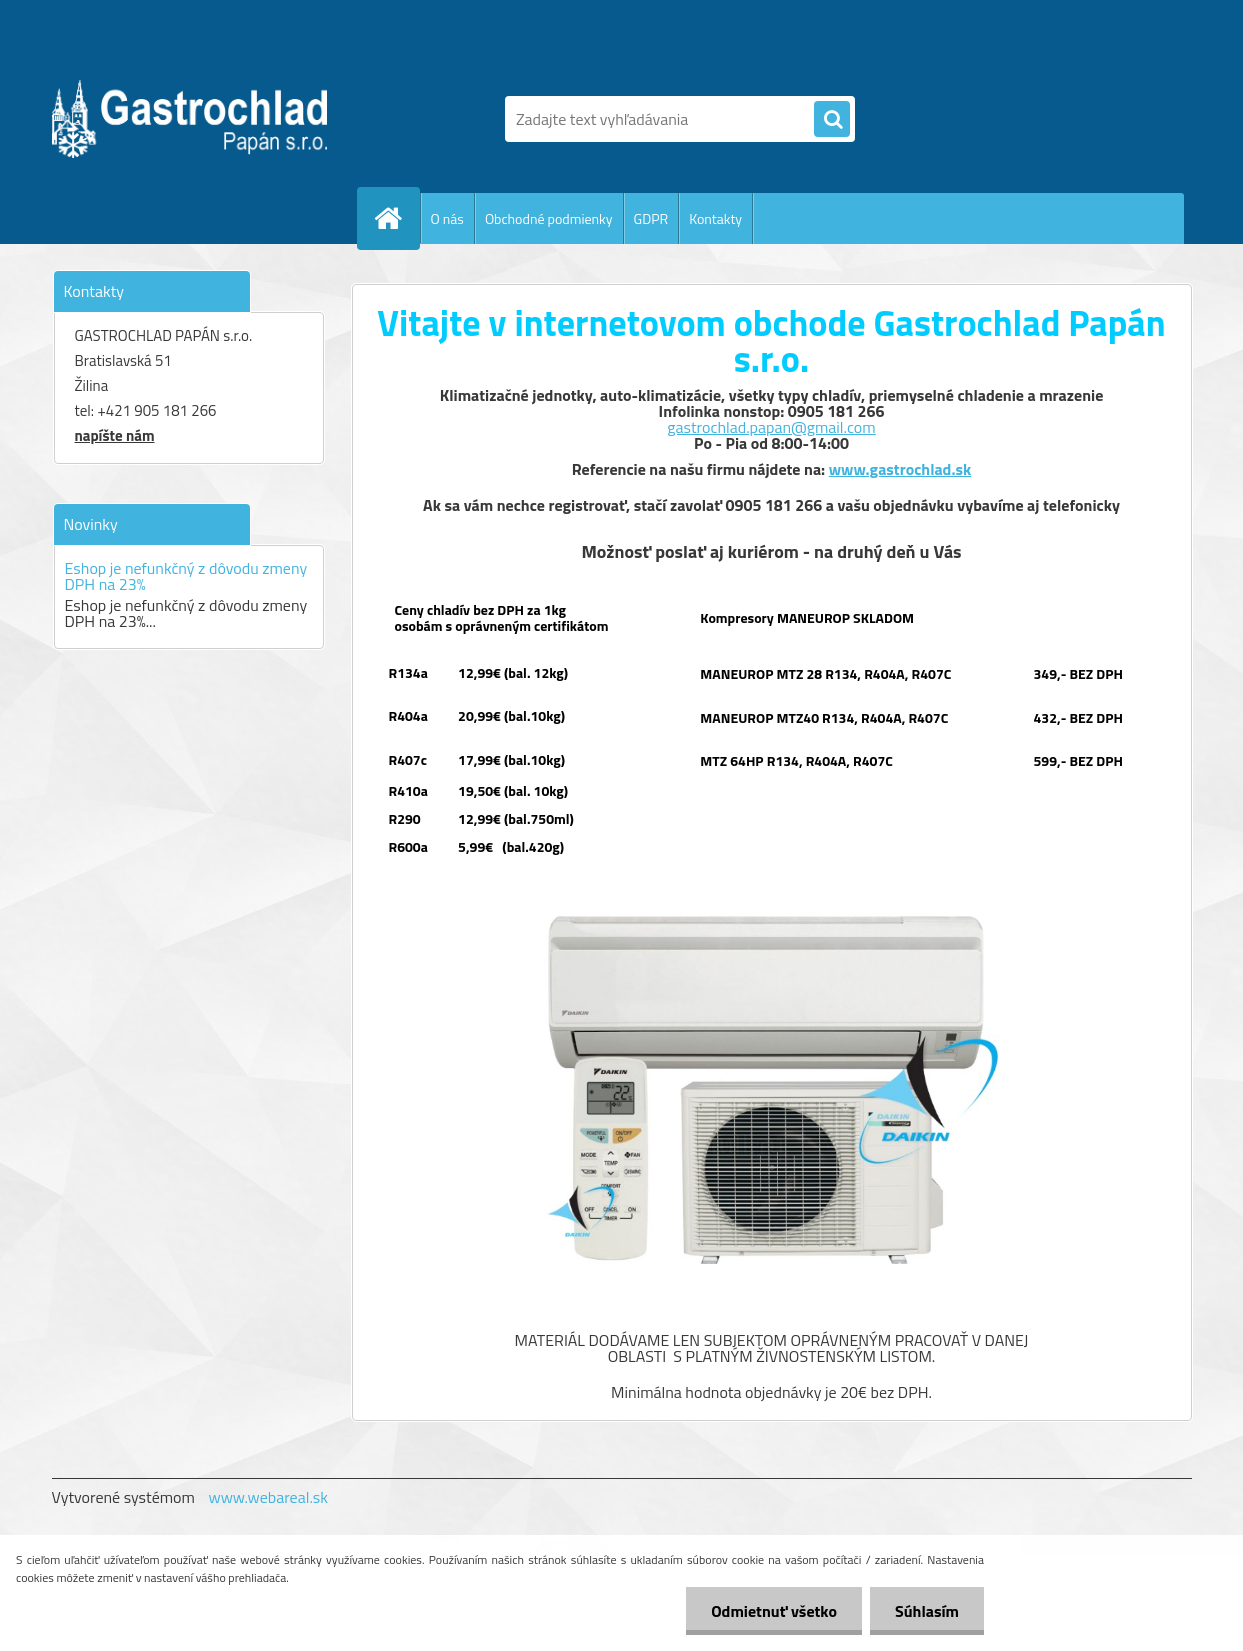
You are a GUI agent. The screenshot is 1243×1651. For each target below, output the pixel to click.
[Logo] (189, 119)
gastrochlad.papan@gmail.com (771, 427)
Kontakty (715, 218)
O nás (447, 218)
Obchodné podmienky (549, 218)
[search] (832, 120)
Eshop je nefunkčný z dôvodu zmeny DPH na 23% (186, 576)
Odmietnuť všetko (774, 1611)
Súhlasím (927, 1611)
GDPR (651, 218)
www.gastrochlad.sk (900, 469)
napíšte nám (115, 435)
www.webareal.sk (268, 1497)
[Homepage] (397, 218)
